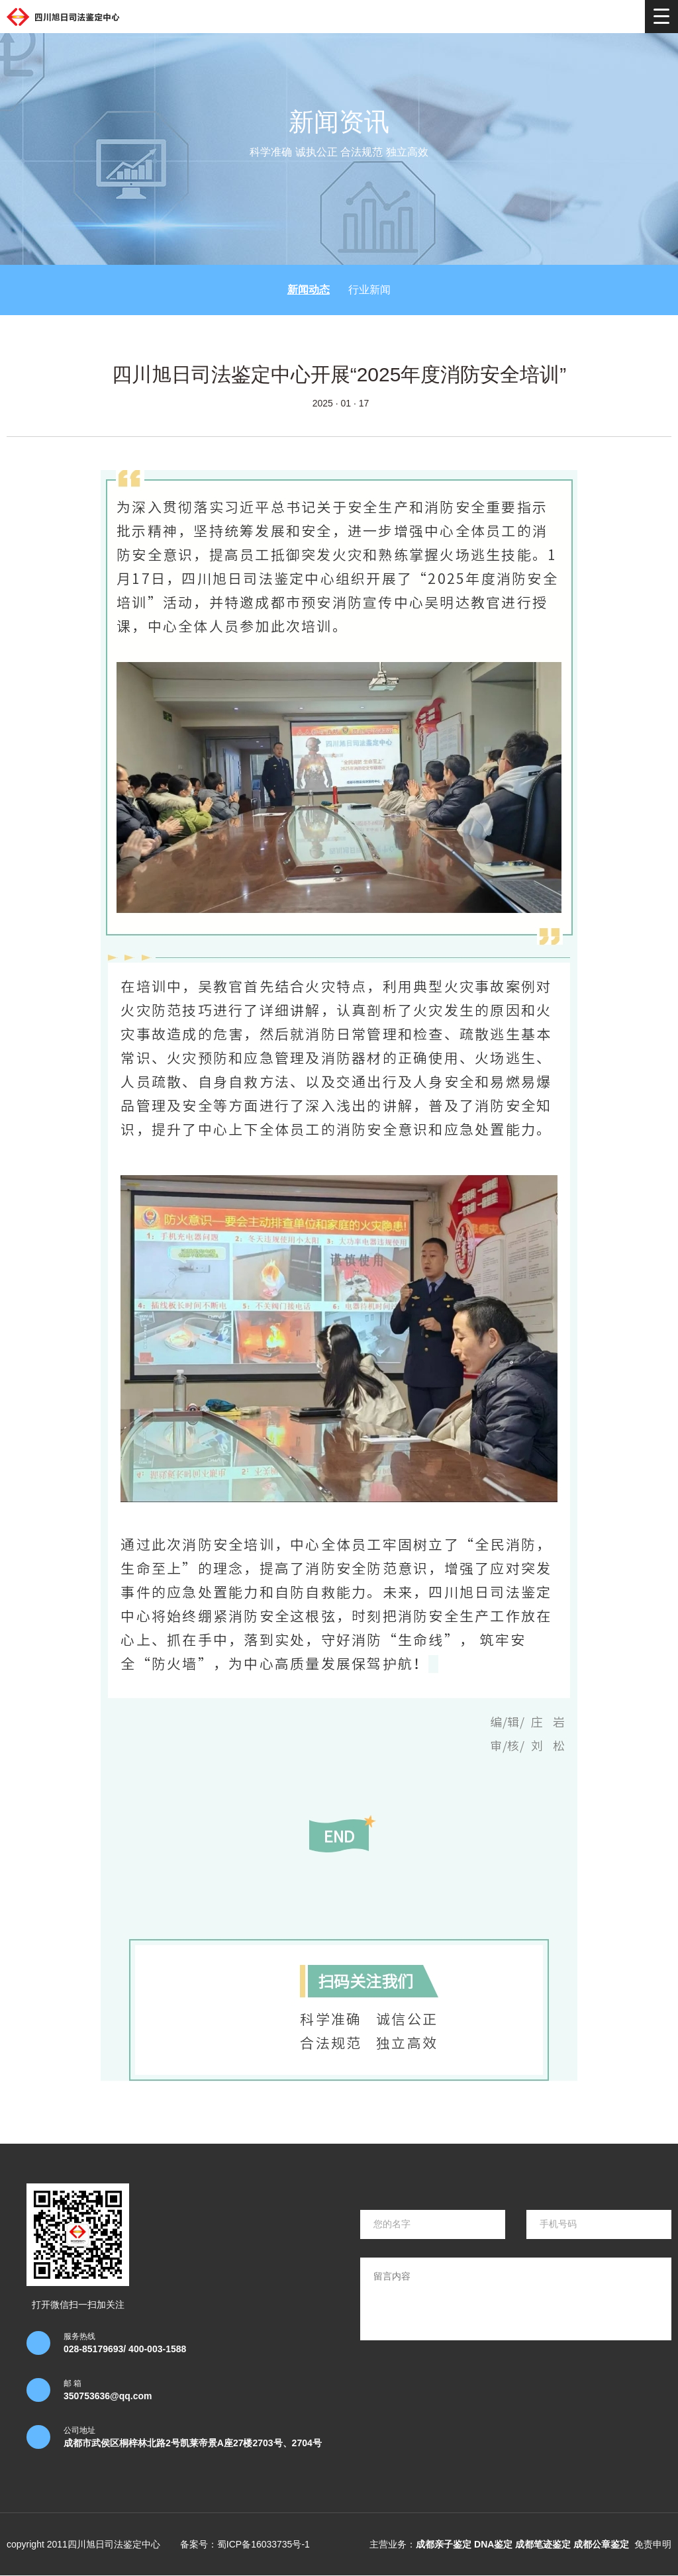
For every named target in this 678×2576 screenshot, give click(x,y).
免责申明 (652, 2544)
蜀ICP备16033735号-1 (263, 2544)
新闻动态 (308, 289)
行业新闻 (369, 289)
